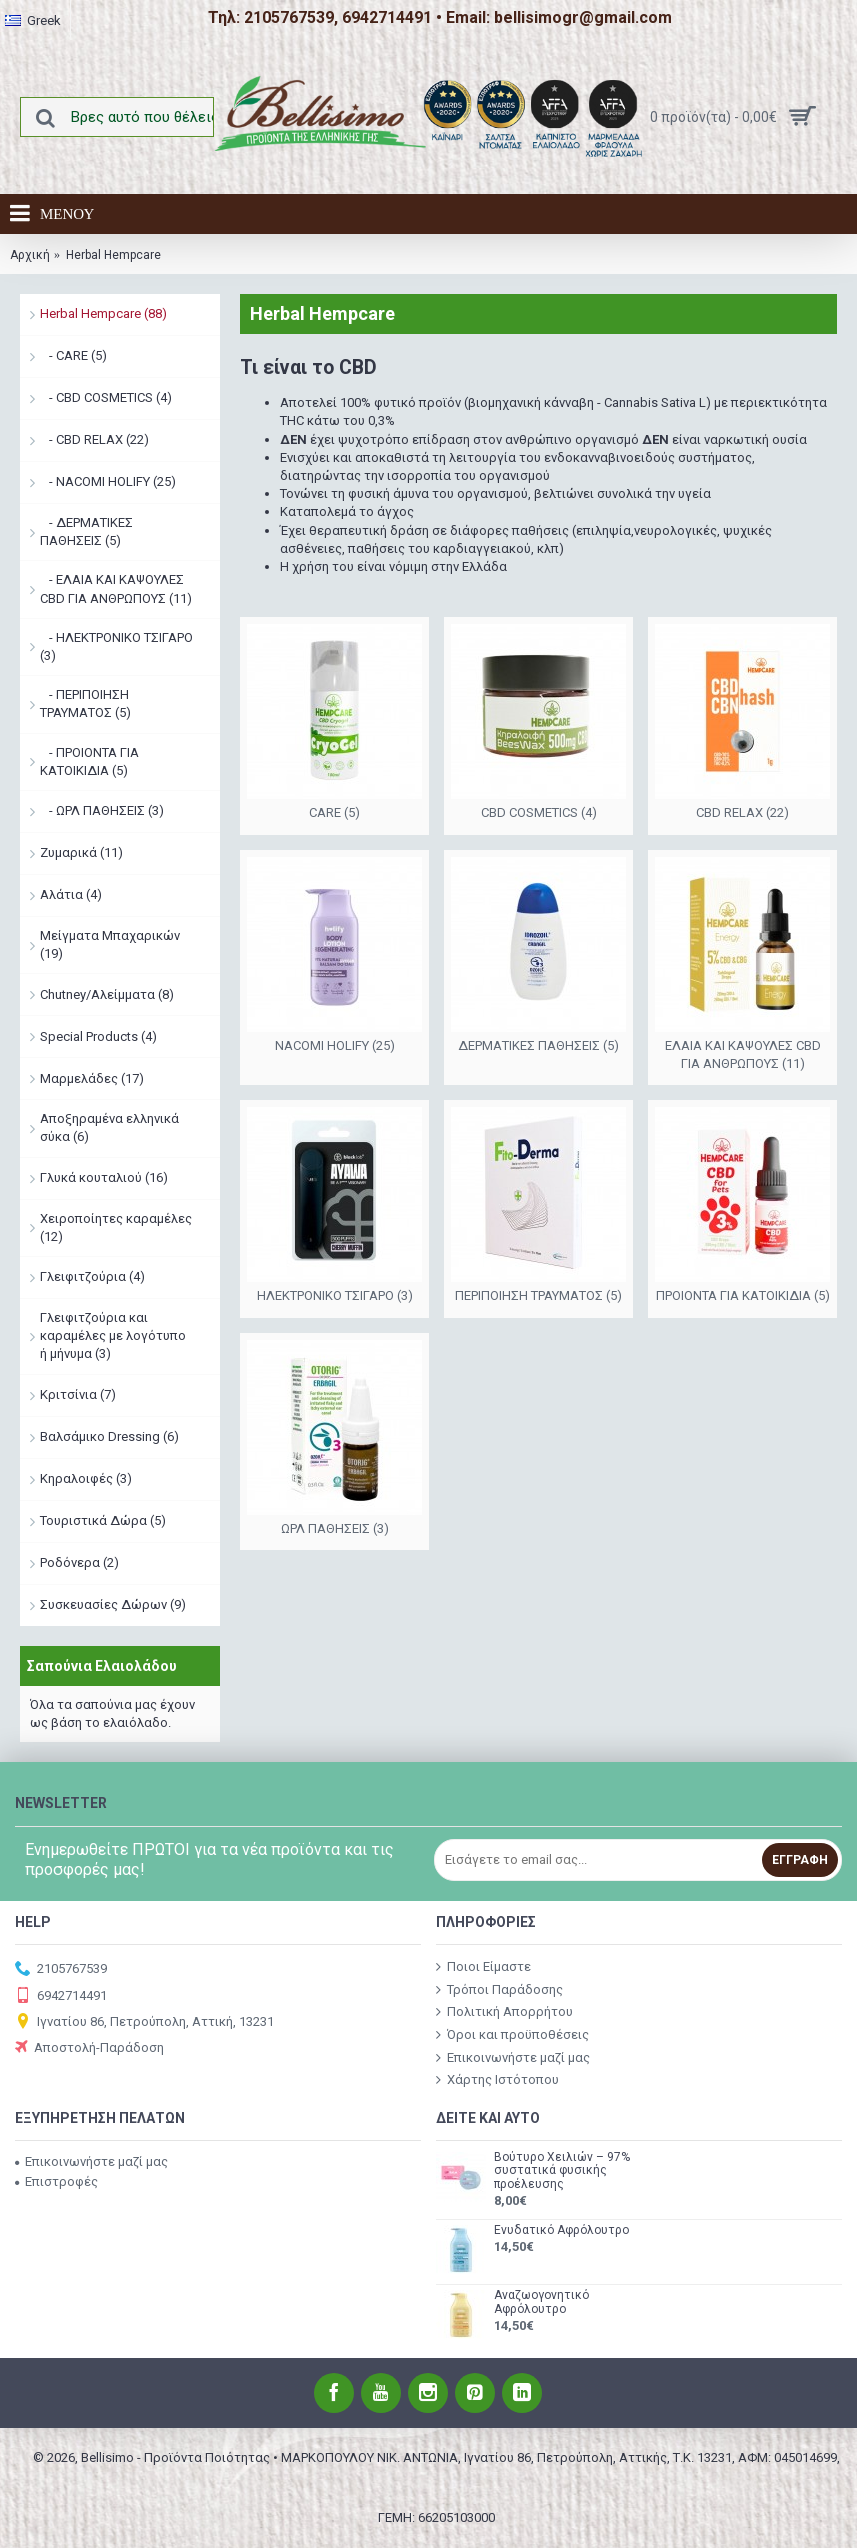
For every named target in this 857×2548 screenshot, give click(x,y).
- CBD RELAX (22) (94, 439)
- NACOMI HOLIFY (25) (108, 481)
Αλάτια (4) (71, 894)
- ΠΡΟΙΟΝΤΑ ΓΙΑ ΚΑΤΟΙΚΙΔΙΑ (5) (89, 761)
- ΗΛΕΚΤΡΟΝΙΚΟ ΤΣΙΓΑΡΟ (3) (116, 646)
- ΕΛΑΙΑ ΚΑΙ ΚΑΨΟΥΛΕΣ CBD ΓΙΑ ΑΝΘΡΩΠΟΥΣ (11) (116, 588)
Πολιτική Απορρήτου (504, 2012)
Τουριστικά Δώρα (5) (103, 1520)
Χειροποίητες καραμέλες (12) (116, 1227)
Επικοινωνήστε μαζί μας (513, 2057)
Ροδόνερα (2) (79, 1562)
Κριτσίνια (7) (78, 1394)
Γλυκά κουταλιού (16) (104, 1177)
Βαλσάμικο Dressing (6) (109, 1436)
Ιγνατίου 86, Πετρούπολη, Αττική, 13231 (144, 2022)
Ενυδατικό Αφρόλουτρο (561, 2230)
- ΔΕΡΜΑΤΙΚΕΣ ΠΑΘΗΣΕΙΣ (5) (86, 531)
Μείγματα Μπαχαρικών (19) (110, 944)
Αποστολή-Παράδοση (89, 2048)
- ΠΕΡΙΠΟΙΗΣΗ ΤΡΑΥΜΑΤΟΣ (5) (85, 703)
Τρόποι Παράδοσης (499, 1989)
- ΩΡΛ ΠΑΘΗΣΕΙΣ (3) (102, 810)
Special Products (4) (98, 1036)
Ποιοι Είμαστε (483, 1967)
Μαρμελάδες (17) (92, 1078)
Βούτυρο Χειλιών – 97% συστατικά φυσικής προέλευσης (562, 2170)
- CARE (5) (73, 355)
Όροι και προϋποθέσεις (512, 2035)
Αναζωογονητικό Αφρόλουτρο (541, 2302)
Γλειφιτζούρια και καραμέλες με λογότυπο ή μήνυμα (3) (113, 1335)
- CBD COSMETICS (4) (106, 397)
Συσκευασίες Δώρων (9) (113, 1604)
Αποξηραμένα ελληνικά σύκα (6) (109, 1127)
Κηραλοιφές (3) (86, 1478)
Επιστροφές (56, 2181)
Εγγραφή (800, 1860)
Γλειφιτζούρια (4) (92, 1276)
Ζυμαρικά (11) (81, 852)
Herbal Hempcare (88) (103, 313)
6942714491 (61, 1996)
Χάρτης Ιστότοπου (497, 2080)
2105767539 (61, 1969)
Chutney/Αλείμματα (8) (107, 994)
